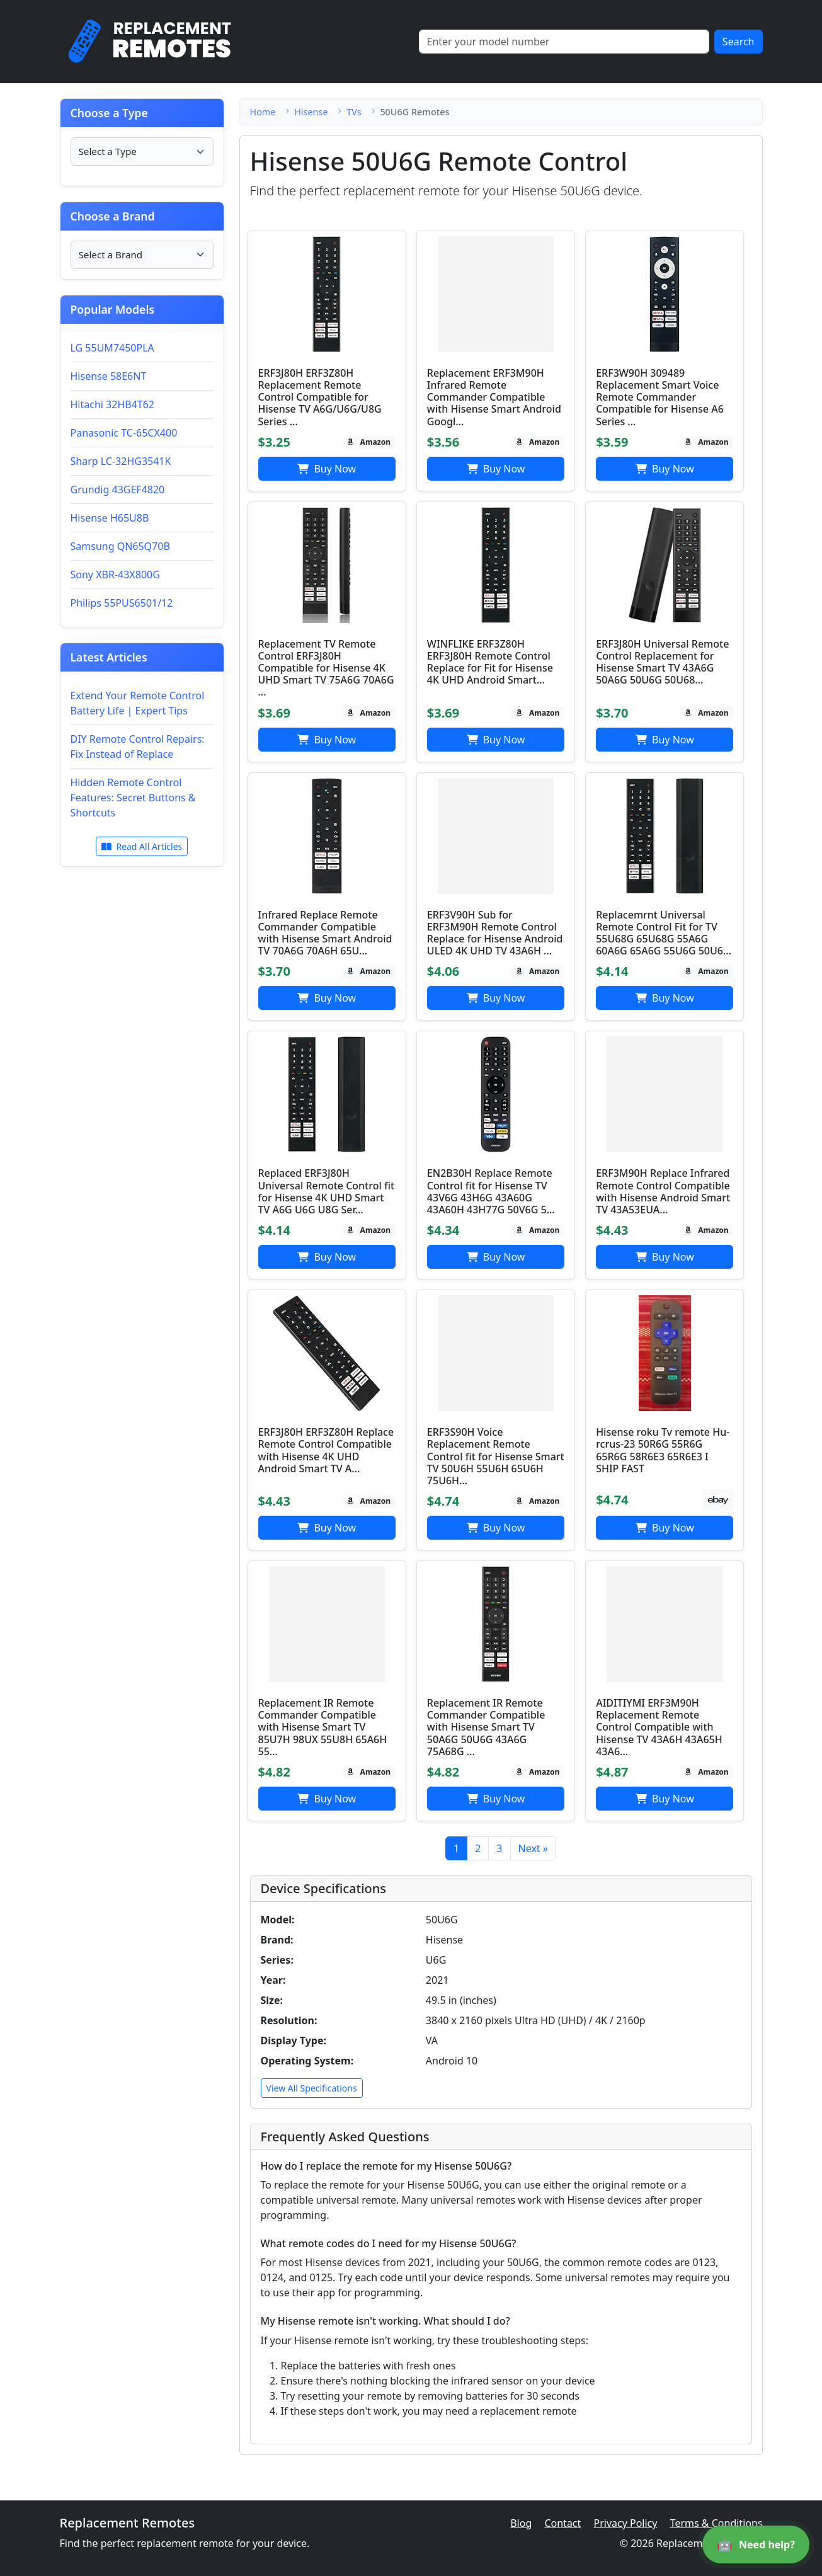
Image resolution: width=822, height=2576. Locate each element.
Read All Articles (142, 846)
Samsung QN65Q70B (120, 546)
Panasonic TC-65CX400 (124, 433)
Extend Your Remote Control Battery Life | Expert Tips (138, 703)
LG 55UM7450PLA (112, 348)
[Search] (564, 42)
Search (738, 42)
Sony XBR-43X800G (115, 574)
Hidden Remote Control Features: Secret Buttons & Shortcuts (133, 798)
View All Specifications (311, 2088)
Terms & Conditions (716, 2523)
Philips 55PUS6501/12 (122, 603)
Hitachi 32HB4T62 (113, 404)
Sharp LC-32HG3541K (121, 461)
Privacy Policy (625, 2523)
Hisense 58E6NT (109, 376)
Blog (521, 2523)
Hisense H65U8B (110, 518)
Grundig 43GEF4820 (118, 489)
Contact (562, 2523)
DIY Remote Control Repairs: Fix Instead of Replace (138, 746)
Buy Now (326, 469)
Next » (533, 1848)
